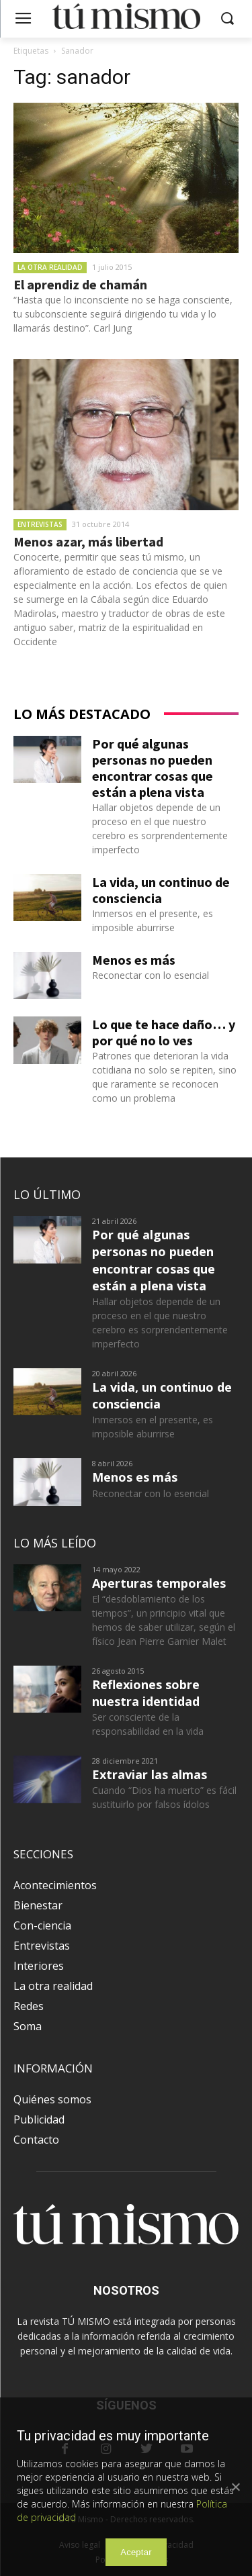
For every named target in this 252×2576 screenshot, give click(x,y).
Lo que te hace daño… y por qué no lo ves (163, 1032)
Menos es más (133, 959)
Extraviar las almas (149, 1774)
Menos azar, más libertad (88, 541)
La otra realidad (50, 267)
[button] (226, 19)
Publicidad (39, 2119)
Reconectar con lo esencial (150, 975)
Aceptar (136, 2552)
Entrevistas (39, 524)
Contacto (36, 2139)
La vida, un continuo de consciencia (161, 889)
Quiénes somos (52, 2099)
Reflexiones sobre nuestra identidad (146, 1692)
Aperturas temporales (159, 1583)
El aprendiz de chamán (80, 284)
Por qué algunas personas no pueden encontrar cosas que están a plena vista (152, 767)
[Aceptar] (235, 2486)
